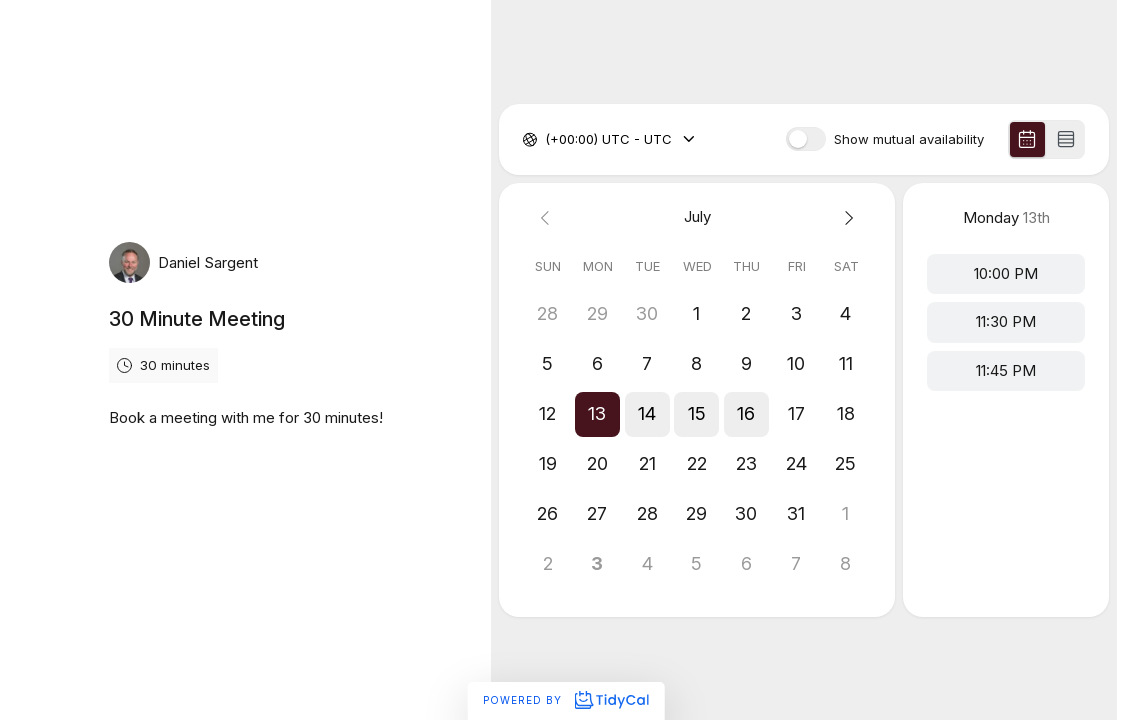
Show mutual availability (909, 139)
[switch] (806, 139)
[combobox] (547, 140)
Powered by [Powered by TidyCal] (565, 700)
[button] (598, 414)
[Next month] (847, 217)
